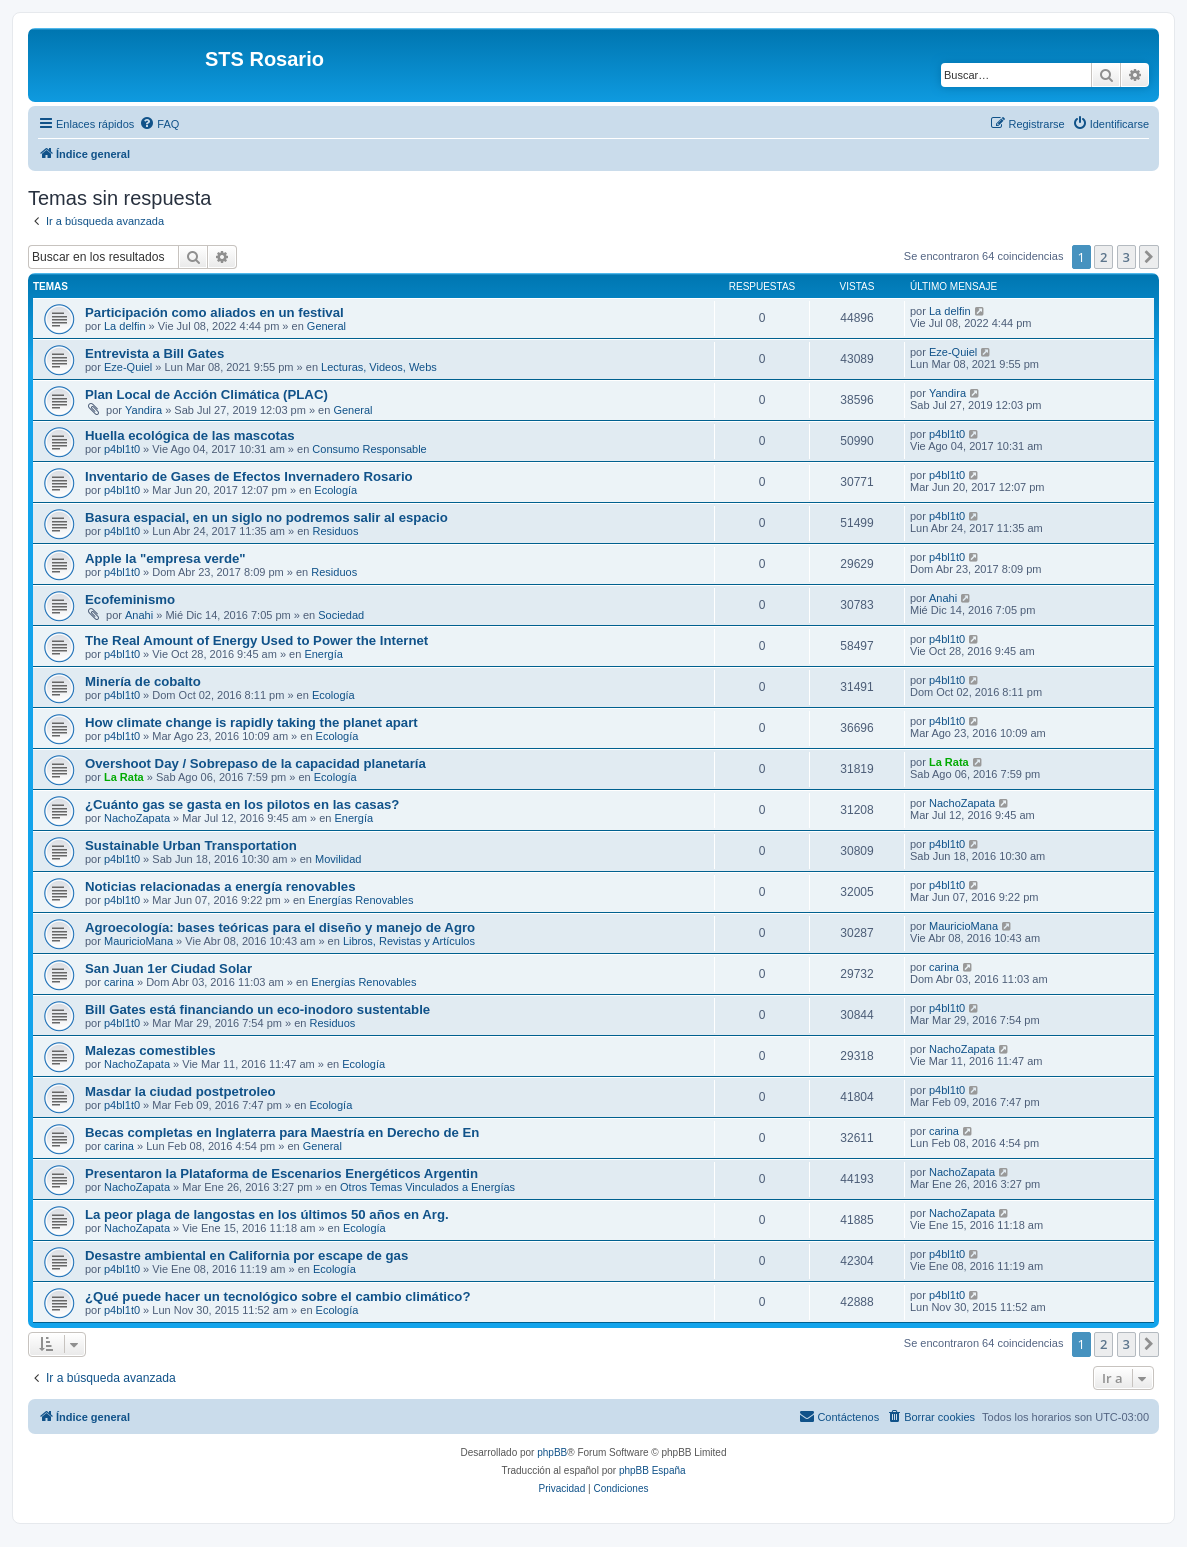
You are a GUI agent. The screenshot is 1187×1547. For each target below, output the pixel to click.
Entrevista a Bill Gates (154, 353)
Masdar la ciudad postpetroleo (180, 1091)
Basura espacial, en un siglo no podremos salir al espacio (266, 517)
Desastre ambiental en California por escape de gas (246, 1255)
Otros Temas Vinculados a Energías (427, 1187)
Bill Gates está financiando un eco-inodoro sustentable (257, 1009)
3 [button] (1126, 257)
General (326, 326)
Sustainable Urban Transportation (191, 845)
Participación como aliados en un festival (214, 312)
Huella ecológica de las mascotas (190, 435)
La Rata (124, 777)
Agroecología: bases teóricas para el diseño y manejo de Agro (280, 927)
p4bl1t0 (122, 449)
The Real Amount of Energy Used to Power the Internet (256, 640)
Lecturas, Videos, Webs (379, 367)
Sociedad (341, 615)
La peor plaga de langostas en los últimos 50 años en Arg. (267, 1214)
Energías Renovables (360, 900)
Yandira (143, 410)
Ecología (335, 490)
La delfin (125, 326)
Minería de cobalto (143, 681)
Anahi (139, 615)
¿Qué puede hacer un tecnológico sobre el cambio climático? (277, 1296)
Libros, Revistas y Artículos (409, 941)
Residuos (336, 531)
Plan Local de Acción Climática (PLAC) (206, 394)
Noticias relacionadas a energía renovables (220, 886)
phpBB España (652, 1470)
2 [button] (1103, 257)
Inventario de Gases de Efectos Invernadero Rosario (249, 476)
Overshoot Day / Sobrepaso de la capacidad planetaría (255, 763)
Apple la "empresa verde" (165, 558)
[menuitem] (159, 124)
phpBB (552, 1452)
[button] (1149, 257)
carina (119, 982)
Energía (323, 654)
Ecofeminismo (130, 599)
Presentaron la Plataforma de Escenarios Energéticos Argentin (281, 1173)
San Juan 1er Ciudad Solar (168, 968)
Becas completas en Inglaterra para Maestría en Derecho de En (282, 1132)
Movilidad (338, 859)
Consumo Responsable (369, 449)
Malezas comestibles (150, 1050)
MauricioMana (138, 941)
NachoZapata (137, 818)
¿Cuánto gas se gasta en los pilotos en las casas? (242, 804)
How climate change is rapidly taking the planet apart (251, 722)
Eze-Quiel (128, 367)
